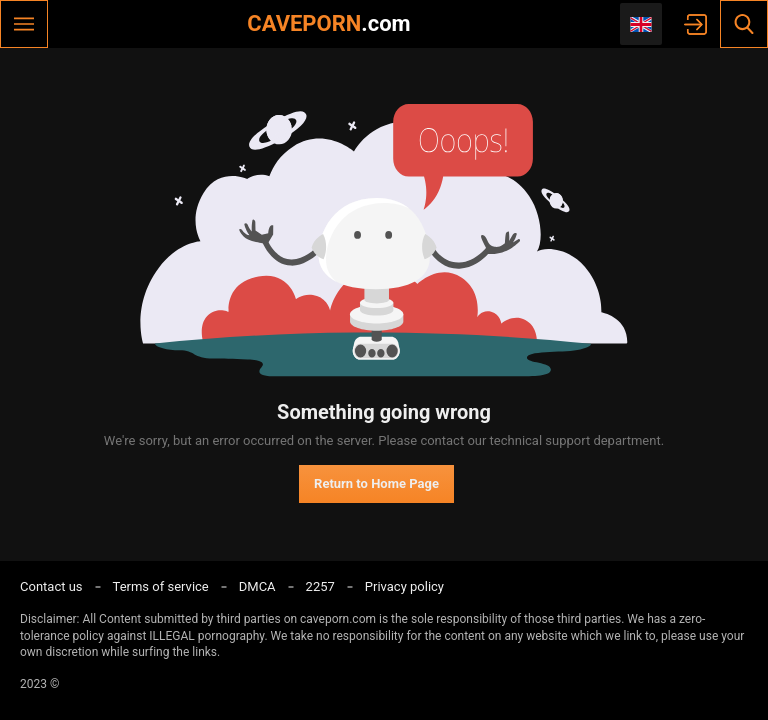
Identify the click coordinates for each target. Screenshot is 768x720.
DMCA (257, 586)
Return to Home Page (376, 483)
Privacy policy (404, 586)
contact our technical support (505, 440)
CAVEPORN (328, 23)
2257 (320, 586)
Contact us (51, 586)
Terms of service (161, 586)
